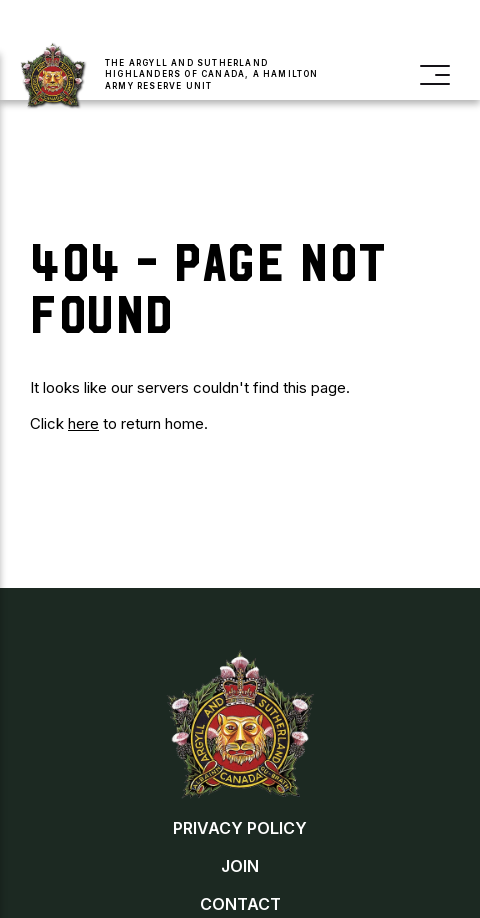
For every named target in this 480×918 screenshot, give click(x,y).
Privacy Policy (240, 828)
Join (134, 25)
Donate (236, 25)
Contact (240, 904)
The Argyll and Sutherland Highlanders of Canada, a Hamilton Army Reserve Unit (212, 74)
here (83, 423)
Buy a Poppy (342, 25)
